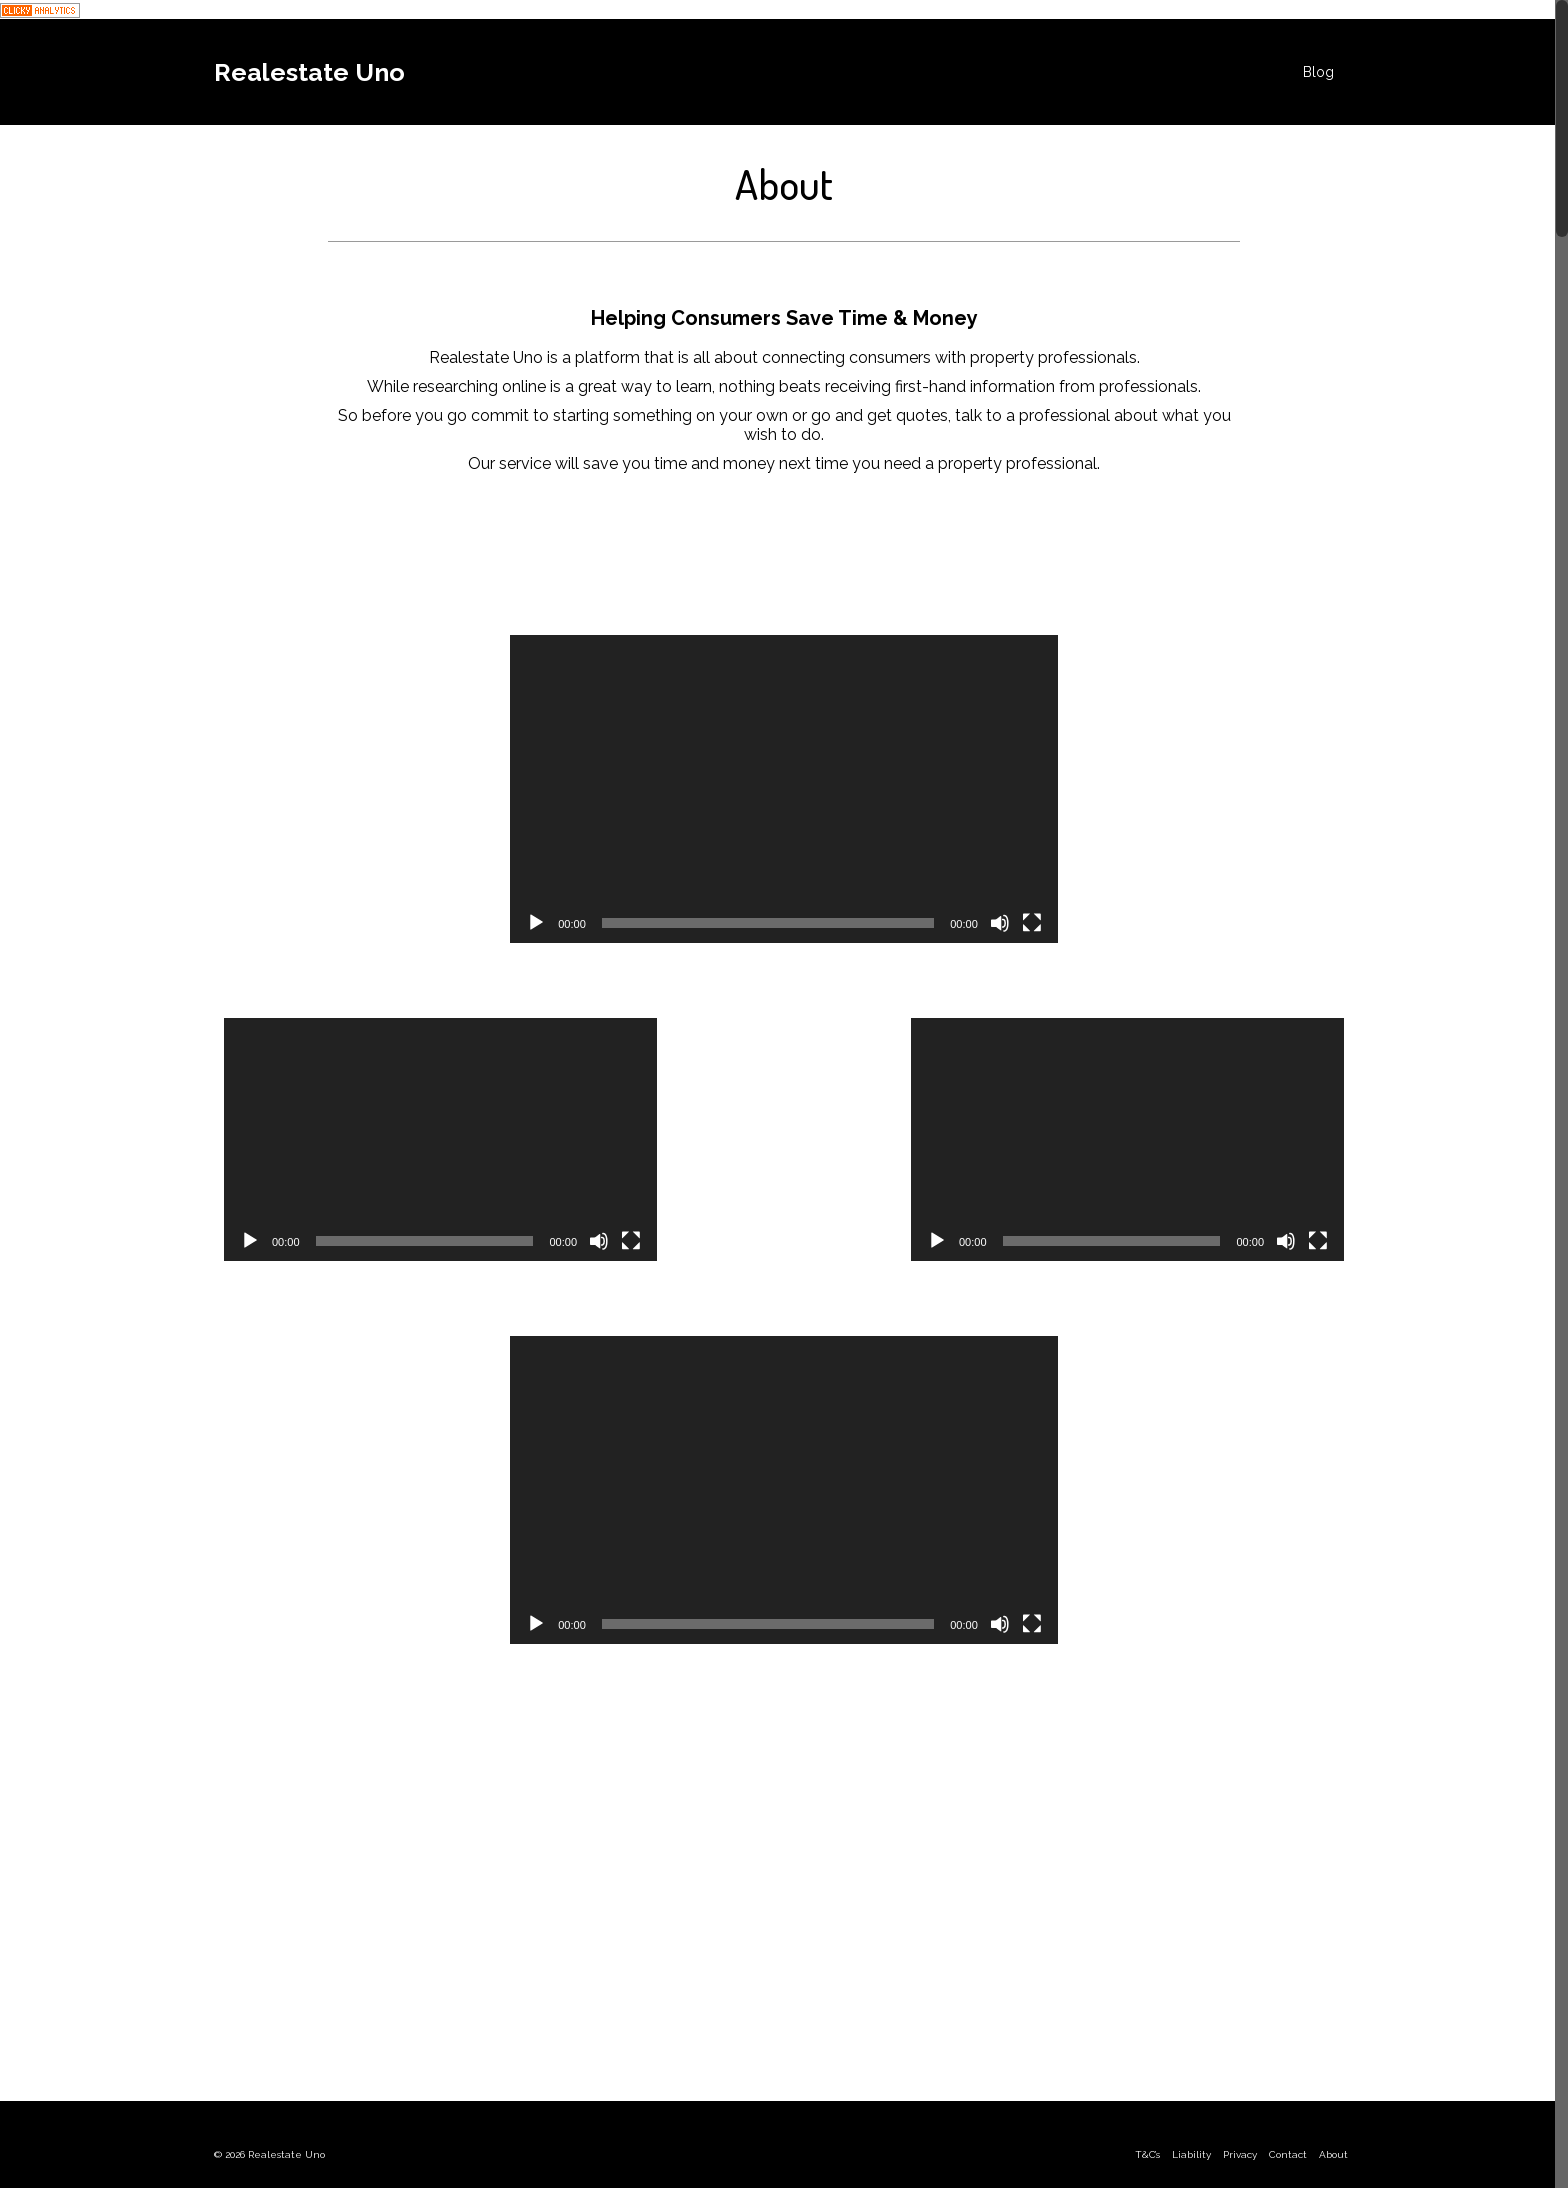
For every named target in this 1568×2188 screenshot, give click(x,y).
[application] (784, 789)
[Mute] (1000, 923)
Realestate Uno (309, 72)
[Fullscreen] (1032, 923)
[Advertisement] (784, 1897)
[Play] (536, 923)
